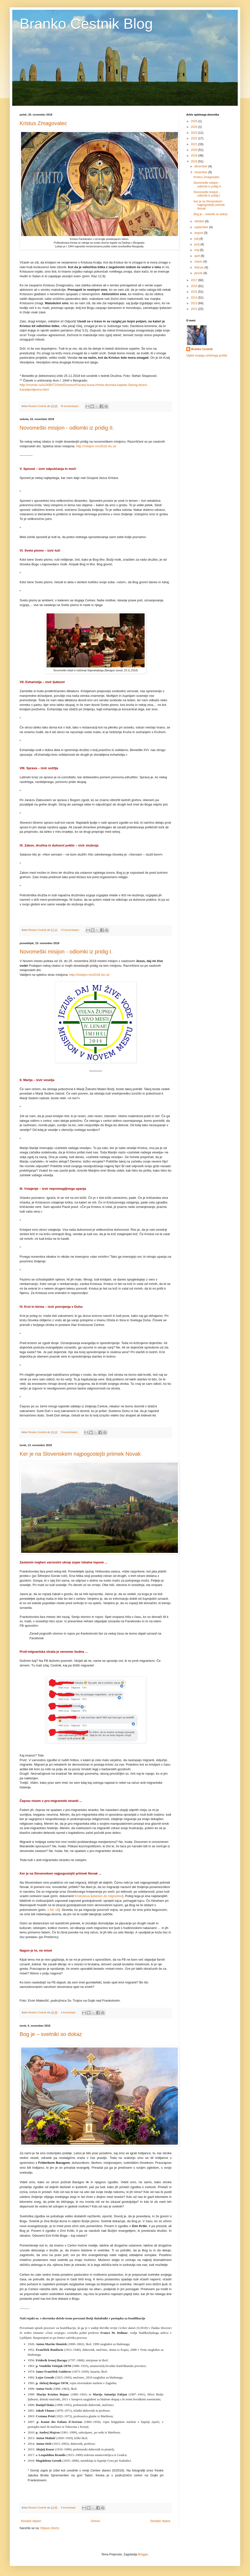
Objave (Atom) (49, 2528)
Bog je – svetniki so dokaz (51, 2034)
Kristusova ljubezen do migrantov (98, 1896)
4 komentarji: (69, 2012)
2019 (194, 155)
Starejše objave (160, 2521)
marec (198, 261)
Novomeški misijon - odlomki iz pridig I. (66, 952)
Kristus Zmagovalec (43, 123)
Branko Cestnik (202, 349)
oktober (199, 221)
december (201, 166)
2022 (194, 138)
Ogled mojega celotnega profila (206, 355)
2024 (194, 127)
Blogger (143, 2554)
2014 (194, 297)
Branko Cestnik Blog (86, 23)
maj (197, 250)
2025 (194, 121)
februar (199, 267)
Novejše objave (31, 2521)
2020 (194, 150)
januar (198, 273)
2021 (194, 144)
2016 (194, 286)
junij (197, 244)
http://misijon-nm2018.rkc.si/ (96, 446)
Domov (95, 2521)
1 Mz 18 (53, 1910)
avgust (199, 233)
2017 (194, 280)
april (197, 256)
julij (197, 238)
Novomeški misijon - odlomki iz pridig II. (67, 428)
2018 (194, 161)
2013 (194, 303)
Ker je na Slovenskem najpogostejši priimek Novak (80, 1454)
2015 (194, 291)
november (201, 172)
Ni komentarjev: (70, 406)
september (201, 227)
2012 (194, 309)
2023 (194, 132)
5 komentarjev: (70, 1432)
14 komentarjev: (70, 929)
